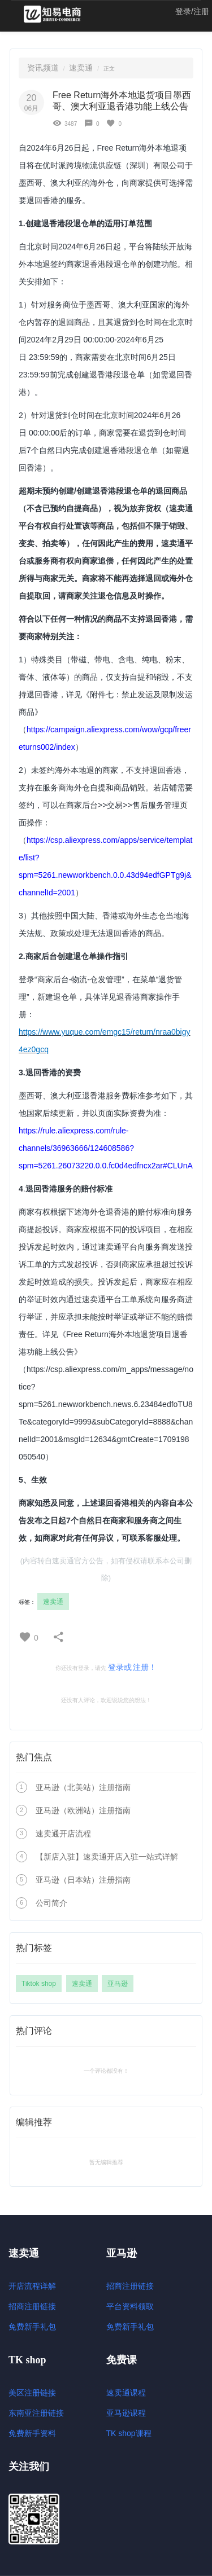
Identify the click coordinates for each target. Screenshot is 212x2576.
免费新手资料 (32, 2433)
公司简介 (51, 1902)
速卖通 (81, 67)
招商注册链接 (32, 2306)
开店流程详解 (32, 2286)
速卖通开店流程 (63, 1833)
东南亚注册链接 (36, 2412)
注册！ (145, 1667)
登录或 (120, 1667)
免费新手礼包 (32, 2326)
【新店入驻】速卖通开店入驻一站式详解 (107, 1856)
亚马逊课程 (126, 2412)
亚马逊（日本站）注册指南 (83, 1879)
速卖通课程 (126, 2392)
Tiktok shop (38, 1984)
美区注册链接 (32, 2392)
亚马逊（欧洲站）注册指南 (83, 1810)
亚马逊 (117, 1984)
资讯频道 (43, 67)
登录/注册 (192, 11)
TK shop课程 (129, 2433)
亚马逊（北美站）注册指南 (83, 1787)
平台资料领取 (130, 2306)
